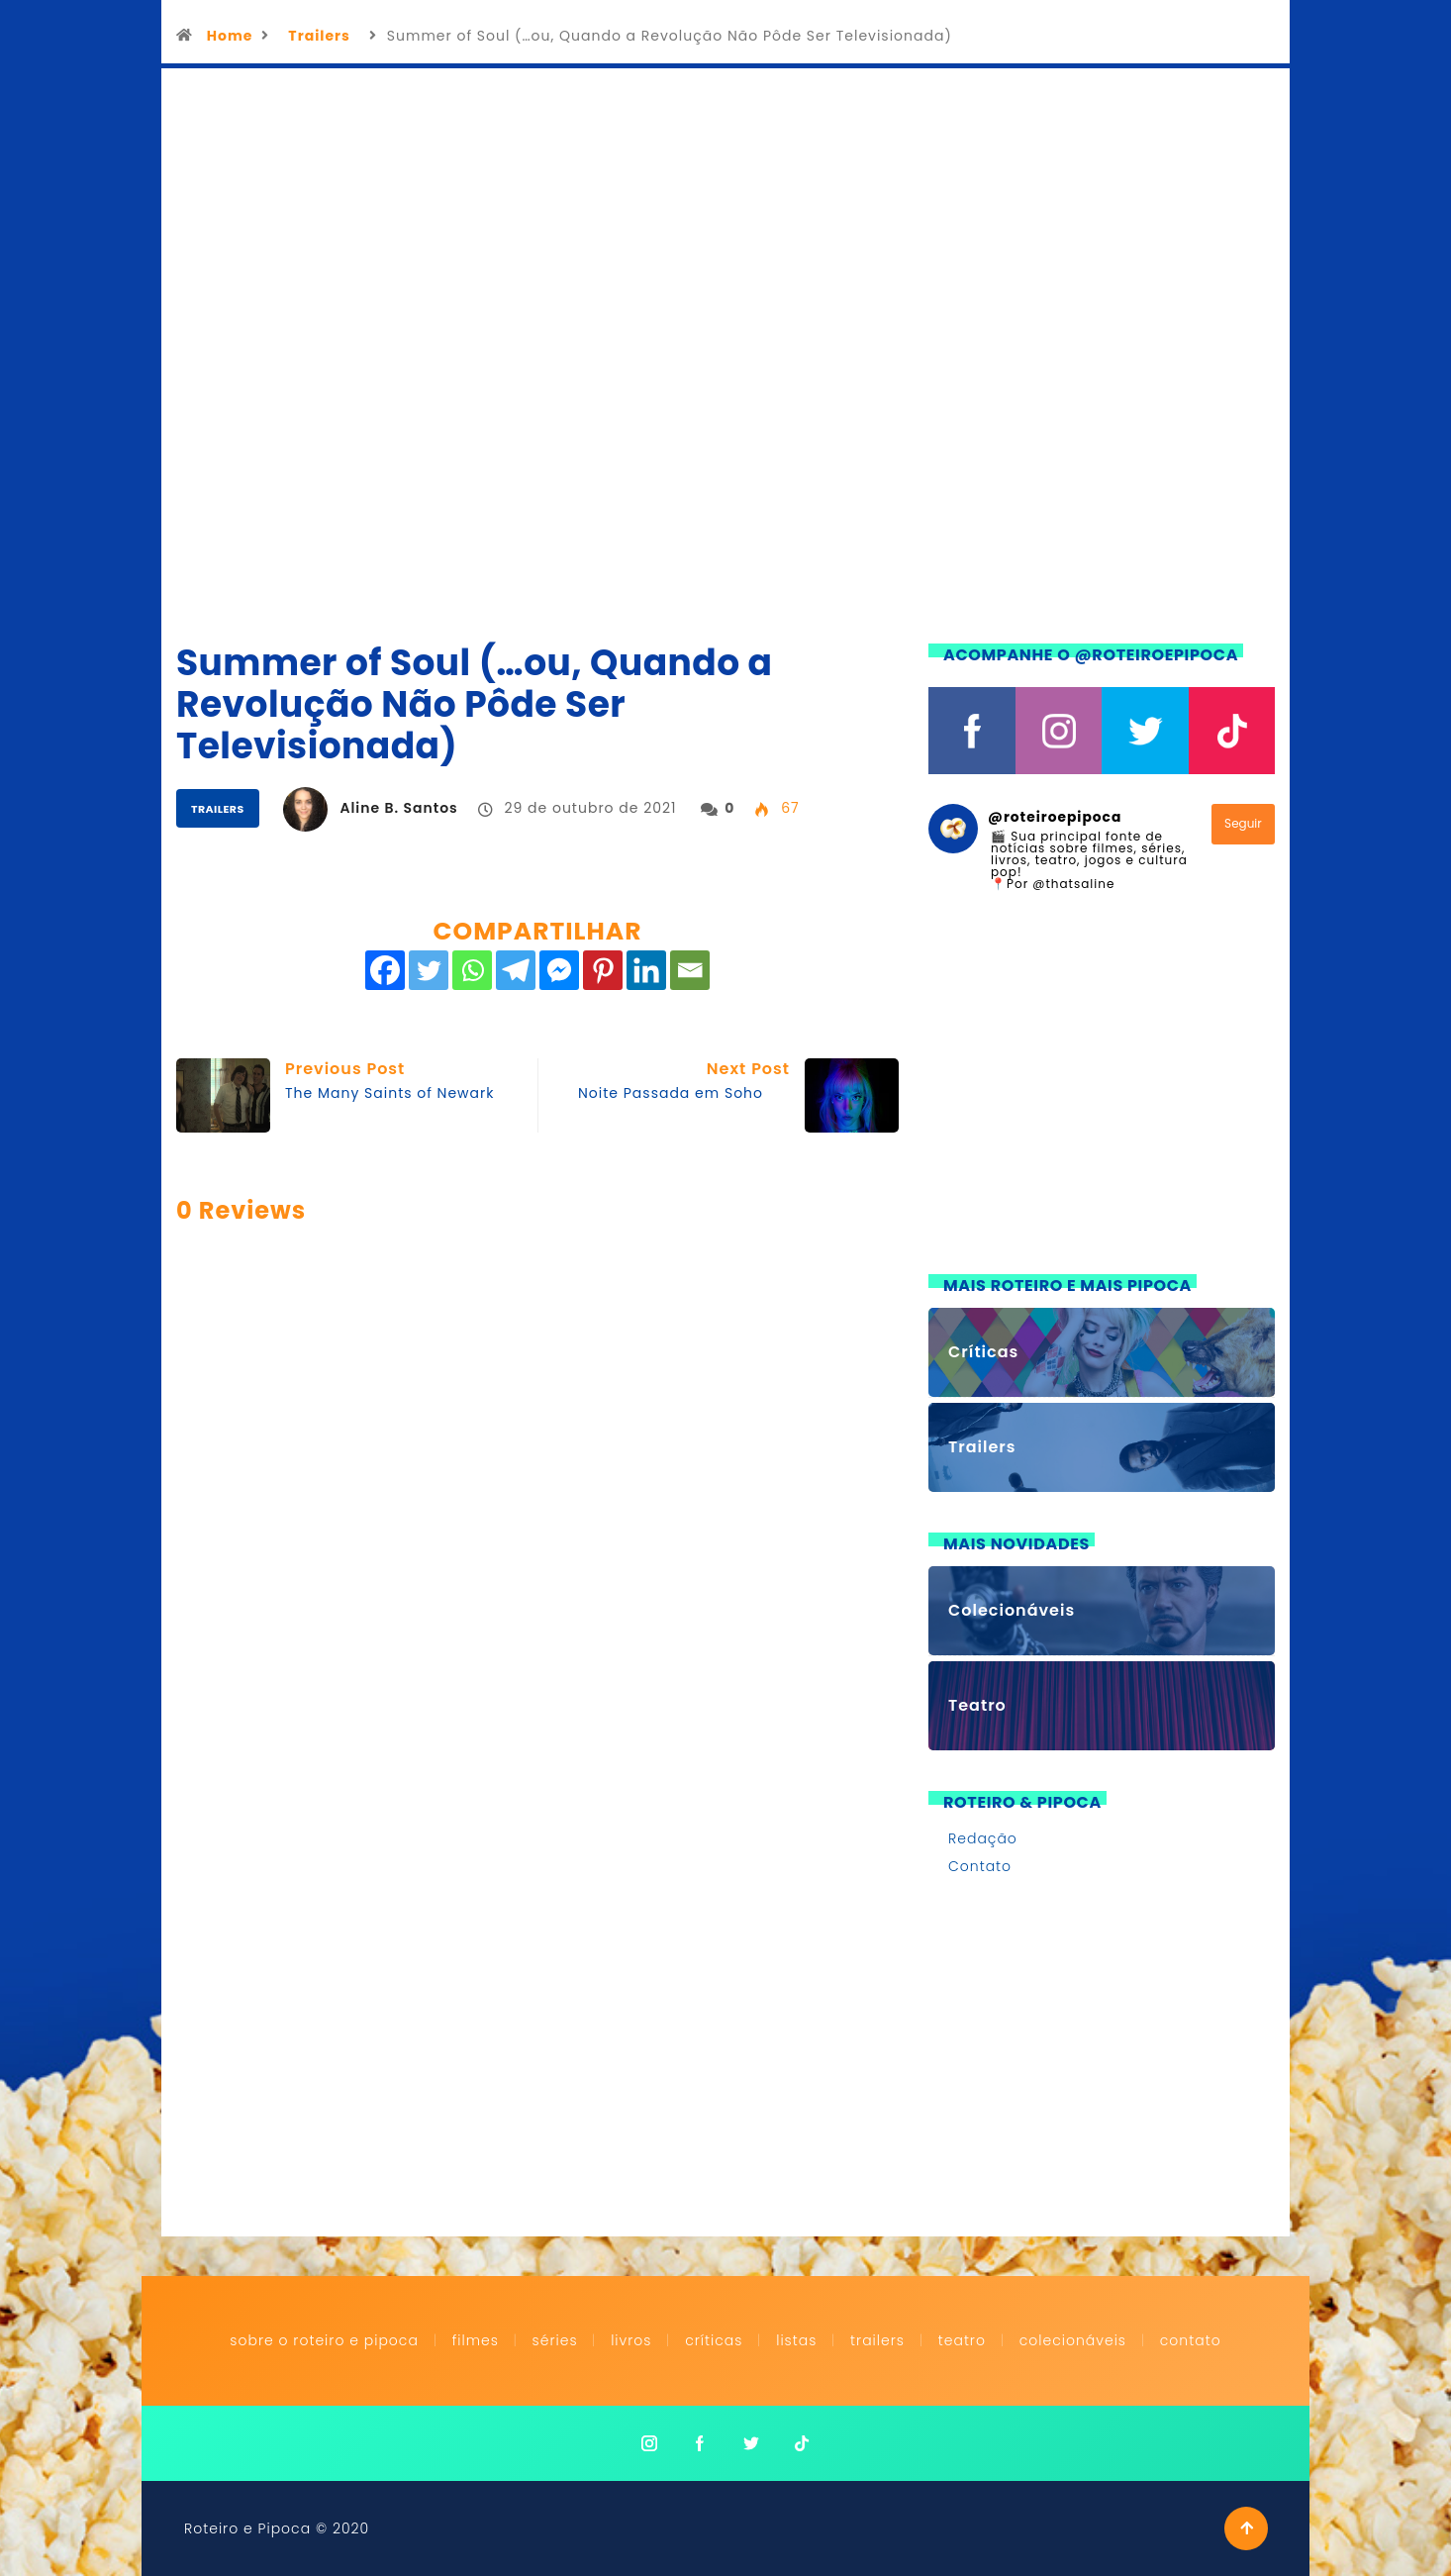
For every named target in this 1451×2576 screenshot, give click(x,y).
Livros (631, 2340)
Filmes (475, 2340)
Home (230, 36)
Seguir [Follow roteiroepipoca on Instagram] (1243, 823)
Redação (982, 1838)
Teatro (962, 2340)
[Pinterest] (603, 970)
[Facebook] (385, 970)
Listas (796, 2340)
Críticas (713, 2340)
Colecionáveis (1072, 2340)
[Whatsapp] (472, 970)
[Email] (690, 970)
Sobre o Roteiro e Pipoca (324, 2340)
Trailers (318, 36)
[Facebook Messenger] (559, 970)
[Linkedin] (646, 970)
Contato (980, 1866)
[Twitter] (428, 970)
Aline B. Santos (398, 808)
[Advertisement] (1101, 1095)
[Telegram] (515, 970)
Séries (557, 2340)
